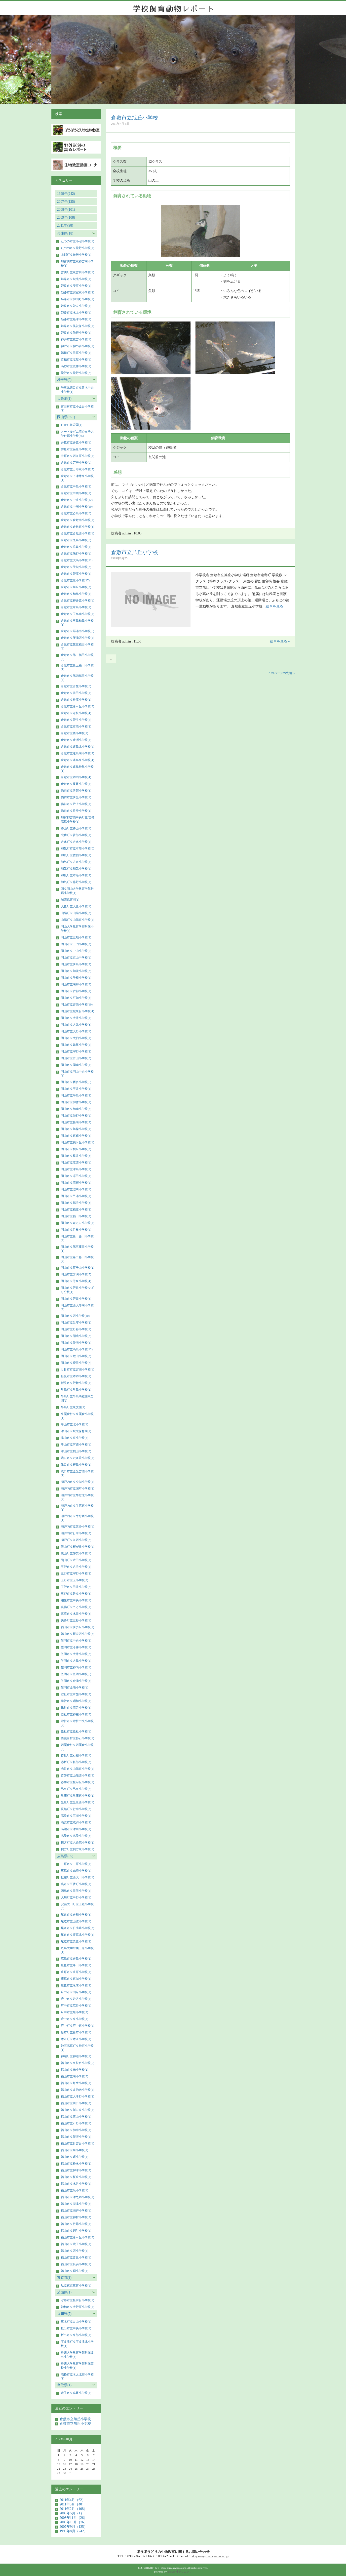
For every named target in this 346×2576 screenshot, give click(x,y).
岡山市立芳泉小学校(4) (76, 1281)
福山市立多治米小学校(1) (77, 2090)
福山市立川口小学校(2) (76, 2103)
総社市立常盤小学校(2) (76, 1694)
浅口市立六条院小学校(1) (77, 1458)
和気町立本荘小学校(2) (76, 875)
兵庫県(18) (65, 233)
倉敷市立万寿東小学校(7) (77, 469)
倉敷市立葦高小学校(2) (76, 726)
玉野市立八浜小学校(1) (76, 1567)
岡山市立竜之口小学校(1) (77, 1223)
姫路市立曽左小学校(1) (76, 306)
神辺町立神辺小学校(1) (76, 2056)
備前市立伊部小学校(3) (76, 790)
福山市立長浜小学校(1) (76, 2264)
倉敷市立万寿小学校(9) (76, 462)
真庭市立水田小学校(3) (76, 1613)
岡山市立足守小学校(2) (76, 1322)
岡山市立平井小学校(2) (76, 1088)
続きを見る (274, 606)
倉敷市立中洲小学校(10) (77, 506)
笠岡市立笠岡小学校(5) (76, 1674)
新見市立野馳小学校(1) (76, 1383)
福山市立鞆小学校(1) (74, 2271)
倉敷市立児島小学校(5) (76, 540)
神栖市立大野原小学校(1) (77, 2307)
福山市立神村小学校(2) (76, 2217)
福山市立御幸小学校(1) (76, 2130)
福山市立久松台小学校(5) (77, 2063)
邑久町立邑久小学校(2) (76, 1789)
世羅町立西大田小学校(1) (77, 1877)
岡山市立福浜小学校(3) (76, 1203)
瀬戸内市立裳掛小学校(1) (77, 1526)
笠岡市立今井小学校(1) (76, 1647)
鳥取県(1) (64, 2385)
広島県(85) (65, 1856)
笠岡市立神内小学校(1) (76, 1667)
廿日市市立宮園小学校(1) (77, 1369)
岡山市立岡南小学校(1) (76, 1065)
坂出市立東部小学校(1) (76, 2335)
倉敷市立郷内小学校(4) (76, 777)
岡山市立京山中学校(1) (76, 957)
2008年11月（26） (73, 2518)
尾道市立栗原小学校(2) (76, 1941)
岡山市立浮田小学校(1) (76, 1176)
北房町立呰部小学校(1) (76, 835)
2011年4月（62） (72, 2500)
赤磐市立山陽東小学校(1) (77, 1769)
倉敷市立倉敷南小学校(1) (77, 520)
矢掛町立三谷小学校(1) (76, 1620)
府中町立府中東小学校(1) (77, 2025)
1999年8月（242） (73, 2531)
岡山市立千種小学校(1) (76, 977)
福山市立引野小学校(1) (76, 2123)
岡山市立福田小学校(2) (76, 1216)
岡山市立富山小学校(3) (76, 1058)
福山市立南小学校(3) (74, 2076)
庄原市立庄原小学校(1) (76, 1972)
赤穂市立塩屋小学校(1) (76, 359)
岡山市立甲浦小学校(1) (76, 1196)
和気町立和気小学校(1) (76, 868)
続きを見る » (280, 641)
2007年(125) (66, 201)
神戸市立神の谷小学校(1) (77, 346)
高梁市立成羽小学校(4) (76, 1822)
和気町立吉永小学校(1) (76, 862)
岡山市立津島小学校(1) (76, 1169)
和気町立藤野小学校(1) (76, 882)
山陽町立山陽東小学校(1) (77, 920)
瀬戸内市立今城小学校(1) (77, 1482)
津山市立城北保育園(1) (76, 1431)
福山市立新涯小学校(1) (76, 2136)
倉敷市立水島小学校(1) (76, 607)
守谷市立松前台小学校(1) (77, 2300)
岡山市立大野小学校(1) (76, 1031)
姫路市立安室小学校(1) (76, 285)
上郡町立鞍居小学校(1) (76, 254)
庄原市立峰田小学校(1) (76, 1965)
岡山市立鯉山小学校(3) (76, 1356)
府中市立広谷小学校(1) (76, 2005)
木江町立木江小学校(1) (76, 2039)
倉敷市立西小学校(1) (74, 733)
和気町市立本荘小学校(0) (77, 848)
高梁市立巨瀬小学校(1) (76, 1815)
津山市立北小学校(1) (74, 1424)
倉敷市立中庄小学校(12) (77, 500)
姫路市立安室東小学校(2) (77, 292)
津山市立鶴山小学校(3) (76, 1451)
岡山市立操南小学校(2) (76, 1122)
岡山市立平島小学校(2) (76, 1095)
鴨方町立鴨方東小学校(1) (77, 1849)
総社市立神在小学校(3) (76, 1714)
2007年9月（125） (73, 2527)
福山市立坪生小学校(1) (76, 2083)
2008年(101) (66, 209)
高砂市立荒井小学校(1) (76, 366)
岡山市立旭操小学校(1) (76, 1129)
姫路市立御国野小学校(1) (77, 299)
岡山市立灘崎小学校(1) (76, 1189)
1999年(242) (66, 194)
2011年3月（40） (72, 2504)
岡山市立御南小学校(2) (76, 1109)
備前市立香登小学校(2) (76, 810)
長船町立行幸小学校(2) (76, 1809)
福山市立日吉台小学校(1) (77, 2143)
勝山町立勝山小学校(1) (76, 828)
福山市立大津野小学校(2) (77, 2096)
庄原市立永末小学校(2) (76, 1985)
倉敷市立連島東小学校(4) (77, 760)
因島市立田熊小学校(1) (76, 1890)
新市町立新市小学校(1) (76, 2032)
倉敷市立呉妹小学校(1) (76, 547)
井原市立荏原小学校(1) (76, 449)
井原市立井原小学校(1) (76, 442)
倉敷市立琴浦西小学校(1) (77, 638)
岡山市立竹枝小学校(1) (76, 1229)
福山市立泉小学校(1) (74, 2190)
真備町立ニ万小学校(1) (76, 1607)
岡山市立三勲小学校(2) (76, 937)
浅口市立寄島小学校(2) (76, 1464)
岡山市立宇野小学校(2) (76, 1051)
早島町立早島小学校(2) (76, 1389)
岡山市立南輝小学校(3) (76, 984)
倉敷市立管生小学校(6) (76, 686)
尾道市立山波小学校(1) (76, 1921)
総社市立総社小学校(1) (76, 1731)
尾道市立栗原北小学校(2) (77, 1934)
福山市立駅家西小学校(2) (77, 1634)
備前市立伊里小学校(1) (76, 797)
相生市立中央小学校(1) (76, 1600)
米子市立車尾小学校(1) (76, 2393)
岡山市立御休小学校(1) (76, 1102)
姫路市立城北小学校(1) (76, 279)
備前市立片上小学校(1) (76, 804)
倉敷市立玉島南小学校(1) (77, 614)
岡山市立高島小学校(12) (77, 1349)
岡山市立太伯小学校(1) (76, 1038)
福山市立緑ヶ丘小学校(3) (77, 2237)
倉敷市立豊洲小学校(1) (76, 740)
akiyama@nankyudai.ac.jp (210, 2556)
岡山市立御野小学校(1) (76, 1115)
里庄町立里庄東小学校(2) (77, 1795)
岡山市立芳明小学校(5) (76, 1274)
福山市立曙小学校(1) (74, 2157)
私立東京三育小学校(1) (76, 2285)
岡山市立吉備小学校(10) (77, 1004)
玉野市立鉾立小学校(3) (76, 1593)
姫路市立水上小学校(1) (76, 312)
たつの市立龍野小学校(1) (77, 248)
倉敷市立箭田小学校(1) (76, 693)
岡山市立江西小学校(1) (76, 1162)
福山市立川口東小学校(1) (77, 2110)
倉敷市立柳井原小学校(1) (77, 600)
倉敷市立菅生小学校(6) (76, 720)
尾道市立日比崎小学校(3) (77, 1928)
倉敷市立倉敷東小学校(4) (77, 526)
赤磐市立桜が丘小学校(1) (77, 1782)
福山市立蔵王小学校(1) (76, 2244)
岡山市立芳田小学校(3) (76, 1298)
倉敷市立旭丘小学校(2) (76, 587)
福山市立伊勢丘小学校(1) (77, 1627)
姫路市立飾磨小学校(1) (76, 332)
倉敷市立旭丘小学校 (134, 118)
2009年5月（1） (72, 2513)
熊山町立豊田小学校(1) (76, 1560)
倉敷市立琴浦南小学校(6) (77, 631)
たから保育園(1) (71, 425)
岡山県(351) (66, 417)
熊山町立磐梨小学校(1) (76, 1553)
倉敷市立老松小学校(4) (76, 713)
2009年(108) (66, 217)
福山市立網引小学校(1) (76, 2230)
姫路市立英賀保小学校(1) (77, 326)
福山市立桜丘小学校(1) (76, 2177)
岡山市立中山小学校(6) (76, 951)
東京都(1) (64, 2278)
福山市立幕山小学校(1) (76, 2116)
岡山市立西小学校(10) (75, 1316)
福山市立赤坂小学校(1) (76, 2257)
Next (288, 62)
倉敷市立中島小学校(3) (76, 486)
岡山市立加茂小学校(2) (76, 971)
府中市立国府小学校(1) (76, 1992)
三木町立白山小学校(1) (76, 2321)
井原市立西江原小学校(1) (77, 456)
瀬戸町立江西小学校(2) (76, 1540)
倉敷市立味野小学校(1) (76, 553)
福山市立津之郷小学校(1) (77, 2197)
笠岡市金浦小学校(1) (74, 1687)
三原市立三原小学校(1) (76, 1864)
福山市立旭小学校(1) (74, 2150)
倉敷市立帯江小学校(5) (76, 573)
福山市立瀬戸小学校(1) (76, 2210)
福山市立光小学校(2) (74, 2069)
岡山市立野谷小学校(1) (76, 1329)
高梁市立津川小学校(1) (76, 1829)
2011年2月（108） (73, 2509)
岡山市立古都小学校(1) (76, 991)
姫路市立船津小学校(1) (76, 319)
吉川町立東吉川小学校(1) (77, 272)
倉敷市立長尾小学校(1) (76, 784)
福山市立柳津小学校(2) (76, 2170)
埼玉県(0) (64, 380)
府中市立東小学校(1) (74, 2019)
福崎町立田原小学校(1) (76, 353)
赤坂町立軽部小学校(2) (76, 1762)
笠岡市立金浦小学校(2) (76, 1681)
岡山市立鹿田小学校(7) (76, 1363)
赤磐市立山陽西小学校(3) (77, 1775)
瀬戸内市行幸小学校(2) (76, 1533)
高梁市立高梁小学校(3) (76, 1836)
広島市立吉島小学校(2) (76, 1958)
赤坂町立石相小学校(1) (76, 1755)
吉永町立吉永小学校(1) (76, 842)
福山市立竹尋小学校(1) (76, 2224)
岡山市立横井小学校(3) (76, 1156)
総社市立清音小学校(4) (76, 1707)
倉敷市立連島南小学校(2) (77, 753)
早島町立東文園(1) (73, 1407)
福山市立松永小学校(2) (76, 2163)
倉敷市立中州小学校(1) (76, 493)
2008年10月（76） (73, 2522)
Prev (59, 62)
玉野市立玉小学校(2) (74, 1580)
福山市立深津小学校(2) (76, 2204)
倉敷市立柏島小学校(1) (76, 594)
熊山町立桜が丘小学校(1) (77, 1546)
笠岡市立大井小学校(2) (76, 1654)
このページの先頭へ (281, 673)
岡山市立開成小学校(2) (76, 1336)
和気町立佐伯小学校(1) (76, 855)
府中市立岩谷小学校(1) (76, 1999)
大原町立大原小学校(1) (76, 906)
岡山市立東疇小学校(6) (76, 1135)
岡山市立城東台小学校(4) (77, 1011)
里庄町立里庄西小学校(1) (77, 1802)
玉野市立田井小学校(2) (76, 1587)
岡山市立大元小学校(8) (76, 1024)
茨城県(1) (64, 2292)
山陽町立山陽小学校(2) (76, 913)
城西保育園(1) (70, 899)
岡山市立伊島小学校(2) (76, 964)
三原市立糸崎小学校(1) (76, 1870)
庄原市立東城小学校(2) (76, 1978)
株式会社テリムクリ (179, 2571)
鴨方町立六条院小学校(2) (77, 1842)
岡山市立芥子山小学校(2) (77, 1267)
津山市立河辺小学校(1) (76, 1444)
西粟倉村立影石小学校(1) (77, 1738)
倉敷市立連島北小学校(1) (77, 746)
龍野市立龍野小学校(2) (76, 373)
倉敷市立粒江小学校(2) (76, 699)
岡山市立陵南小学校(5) (76, 1342)
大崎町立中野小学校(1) (76, 1897)
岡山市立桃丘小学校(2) (76, 1149)
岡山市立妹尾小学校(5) (76, 1044)
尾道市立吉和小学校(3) (76, 1914)
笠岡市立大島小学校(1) (76, 1660)
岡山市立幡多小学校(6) (76, 1082)
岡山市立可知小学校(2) (76, 998)
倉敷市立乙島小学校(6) (76, 513)
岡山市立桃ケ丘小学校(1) (77, 1142)
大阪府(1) (64, 399)
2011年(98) (65, 225)
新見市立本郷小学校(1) (76, 1376)
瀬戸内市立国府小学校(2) (77, 1488)
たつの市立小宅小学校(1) (77, 241)
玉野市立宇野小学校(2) (76, 1573)
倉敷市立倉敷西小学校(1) (77, 533)
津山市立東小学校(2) (74, 1438)
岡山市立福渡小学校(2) (76, 1209)
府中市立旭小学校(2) (74, 2012)
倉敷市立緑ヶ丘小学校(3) (77, 706)
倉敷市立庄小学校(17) (75, 580)
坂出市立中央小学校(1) (76, 2328)
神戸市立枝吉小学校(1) (76, 339)
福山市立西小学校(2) (74, 2251)
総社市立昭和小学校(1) (76, 1701)
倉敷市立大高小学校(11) (77, 560)
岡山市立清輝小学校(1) (76, 1182)
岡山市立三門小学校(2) (76, 944)
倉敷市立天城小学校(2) (76, 567)
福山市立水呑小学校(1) (76, 2183)
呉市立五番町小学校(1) (76, 1884)
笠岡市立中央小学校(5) (76, 1640)
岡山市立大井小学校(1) (76, 1018)
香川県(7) (64, 2314)
